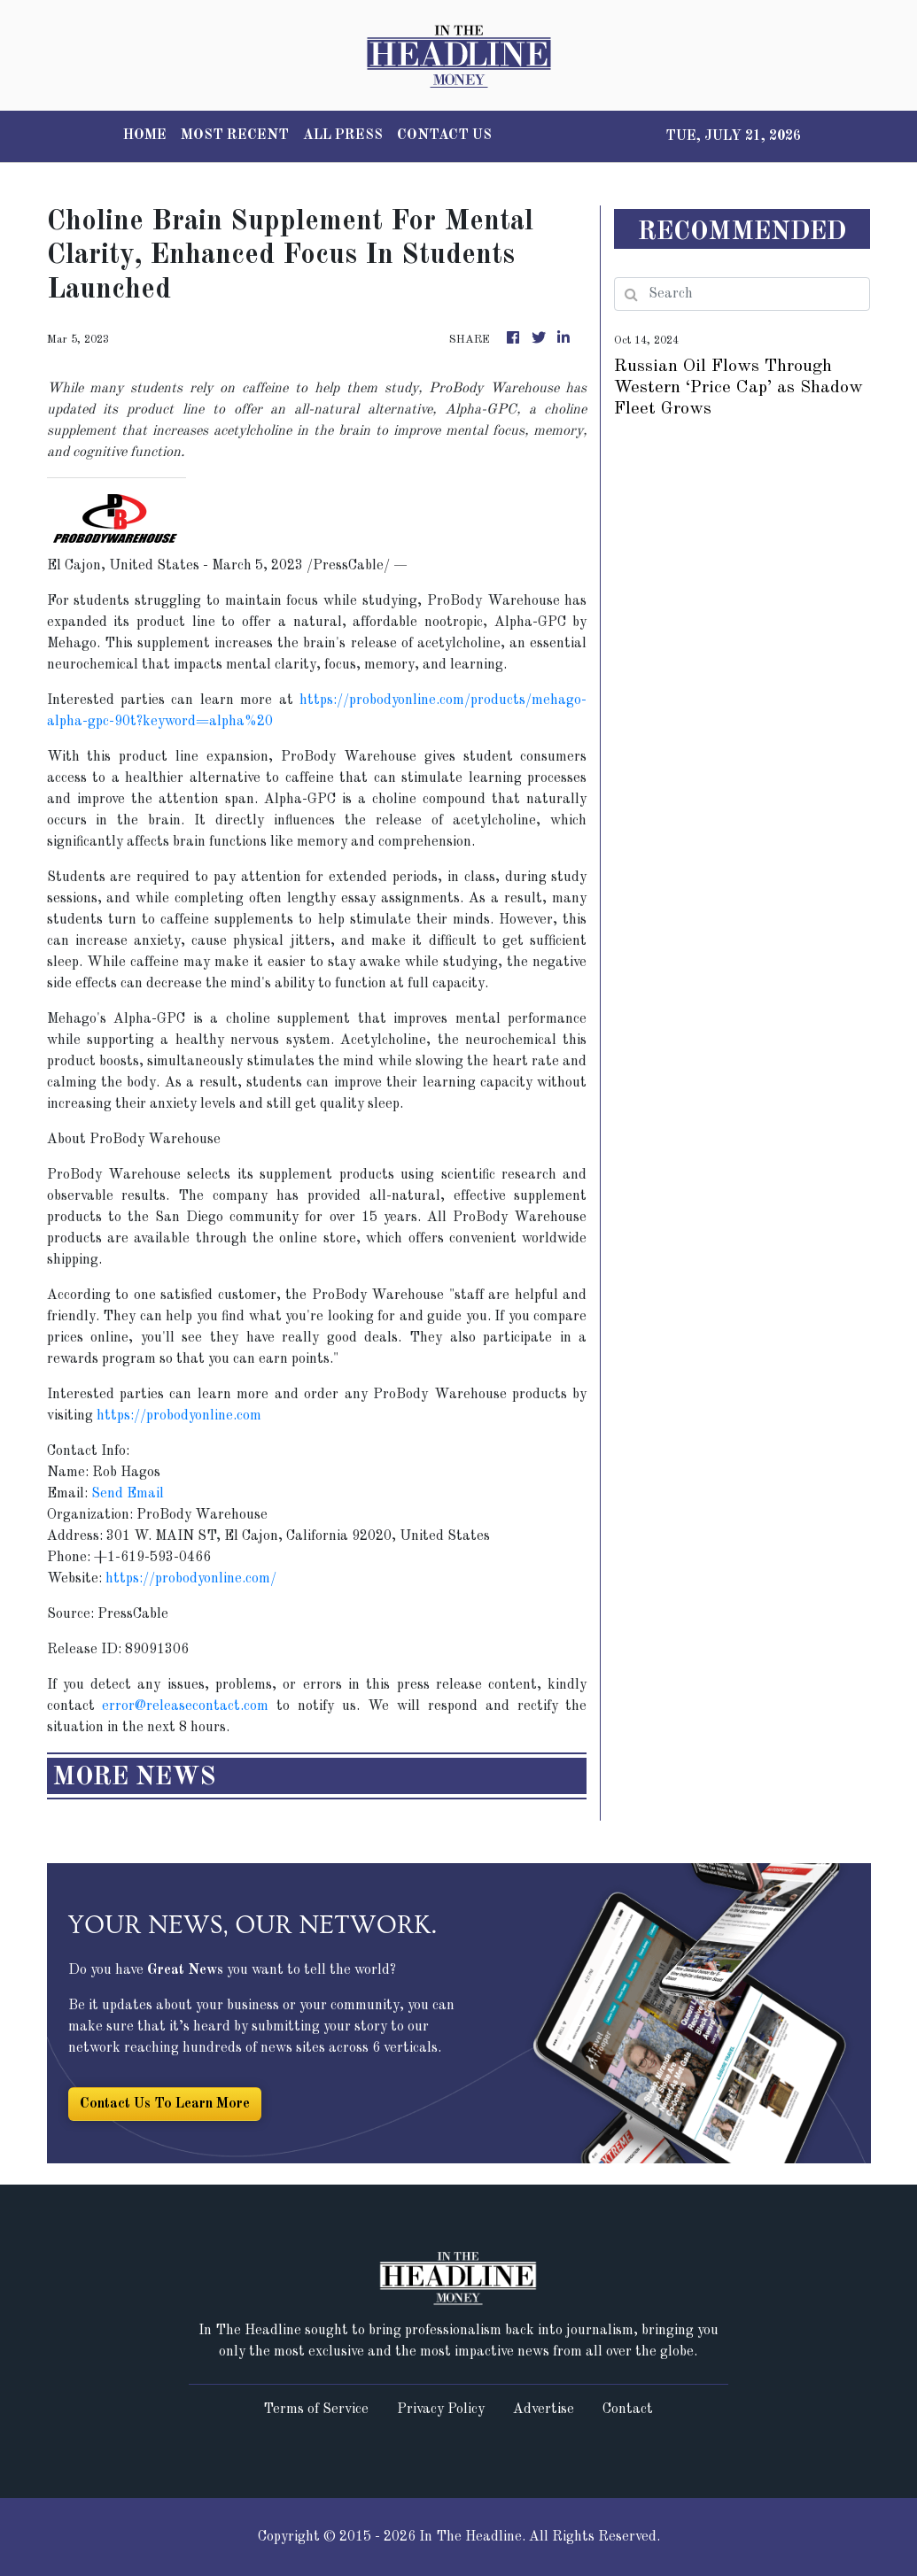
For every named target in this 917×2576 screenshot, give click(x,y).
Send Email (127, 1494)
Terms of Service (316, 2409)
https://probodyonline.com (179, 1416)
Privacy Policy (441, 2409)
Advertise (543, 2409)
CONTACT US (444, 135)
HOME (145, 135)
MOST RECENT (235, 135)
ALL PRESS (343, 135)
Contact (627, 2409)
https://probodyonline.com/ (190, 1579)
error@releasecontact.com (185, 1706)
